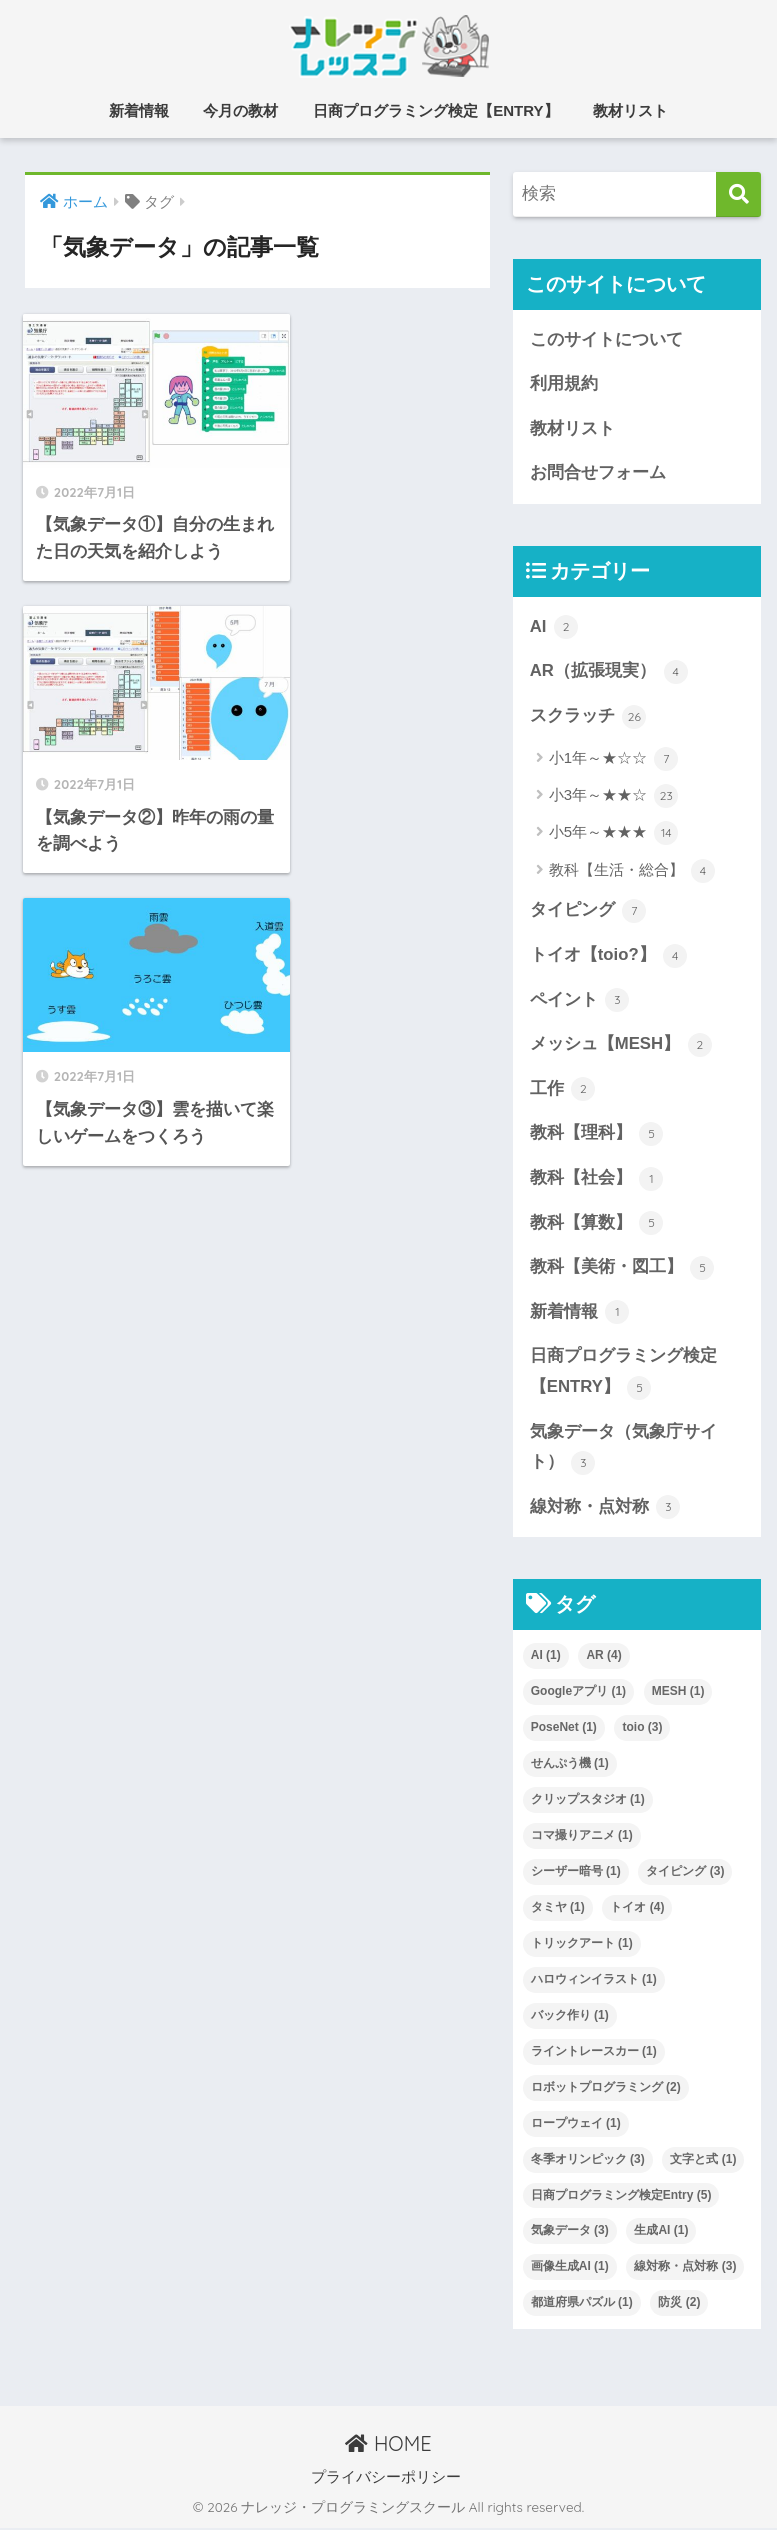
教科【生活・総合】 (632, 872)
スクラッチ (588, 717)
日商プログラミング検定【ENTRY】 (435, 110)
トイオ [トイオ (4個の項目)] (637, 1909)
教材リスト (630, 110)
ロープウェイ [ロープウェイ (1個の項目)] (576, 2125)
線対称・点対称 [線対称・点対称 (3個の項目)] (685, 2269)
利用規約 (564, 383)
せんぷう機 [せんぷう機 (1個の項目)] (570, 1765)
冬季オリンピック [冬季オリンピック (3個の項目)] (588, 2161)
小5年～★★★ (614, 834)
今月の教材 (240, 110)
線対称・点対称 (605, 1509)
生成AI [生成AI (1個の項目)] (661, 2233)
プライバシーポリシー (386, 2479)
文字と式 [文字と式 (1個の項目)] (703, 2161)
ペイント (580, 1001)
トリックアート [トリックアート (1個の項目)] (582, 1945)
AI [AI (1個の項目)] (546, 1657)
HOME (388, 2445)
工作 (563, 1090)
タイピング (588, 912)
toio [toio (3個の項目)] (642, 1729)
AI (554, 628)
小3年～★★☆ (614, 797)
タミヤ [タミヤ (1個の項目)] (558, 1909)
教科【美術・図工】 (622, 1269)
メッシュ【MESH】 (621, 1046)
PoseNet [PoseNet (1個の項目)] (564, 1729)
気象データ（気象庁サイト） (623, 1449)
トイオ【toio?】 (609, 956)
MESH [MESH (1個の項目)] (678, 1693)
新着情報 (139, 110)
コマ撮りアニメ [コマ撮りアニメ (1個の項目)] (582, 1837)
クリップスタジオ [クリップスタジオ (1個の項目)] (588, 1801)
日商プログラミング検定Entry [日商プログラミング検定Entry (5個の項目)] (621, 2197)
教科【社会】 (597, 1180)
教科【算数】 (597, 1224)
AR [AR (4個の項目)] (603, 1657)
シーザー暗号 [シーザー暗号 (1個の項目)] (576, 1873)
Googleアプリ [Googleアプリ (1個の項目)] (578, 1693)
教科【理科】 (597, 1135)
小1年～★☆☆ (614, 759)
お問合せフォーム (598, 473)
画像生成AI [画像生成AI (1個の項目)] (570, 2269)
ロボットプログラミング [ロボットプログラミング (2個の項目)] (606, 2089)
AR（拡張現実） (609, 672)
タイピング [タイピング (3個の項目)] (685, 1873)
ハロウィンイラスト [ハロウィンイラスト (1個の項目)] (594, 1981)
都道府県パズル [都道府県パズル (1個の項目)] (582, 2304)
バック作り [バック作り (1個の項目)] (570, 2017)
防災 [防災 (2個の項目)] (679, 2304)
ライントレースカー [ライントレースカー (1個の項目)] (594, 2053)
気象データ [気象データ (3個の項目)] (570, 2233)
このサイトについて (606, 339)
